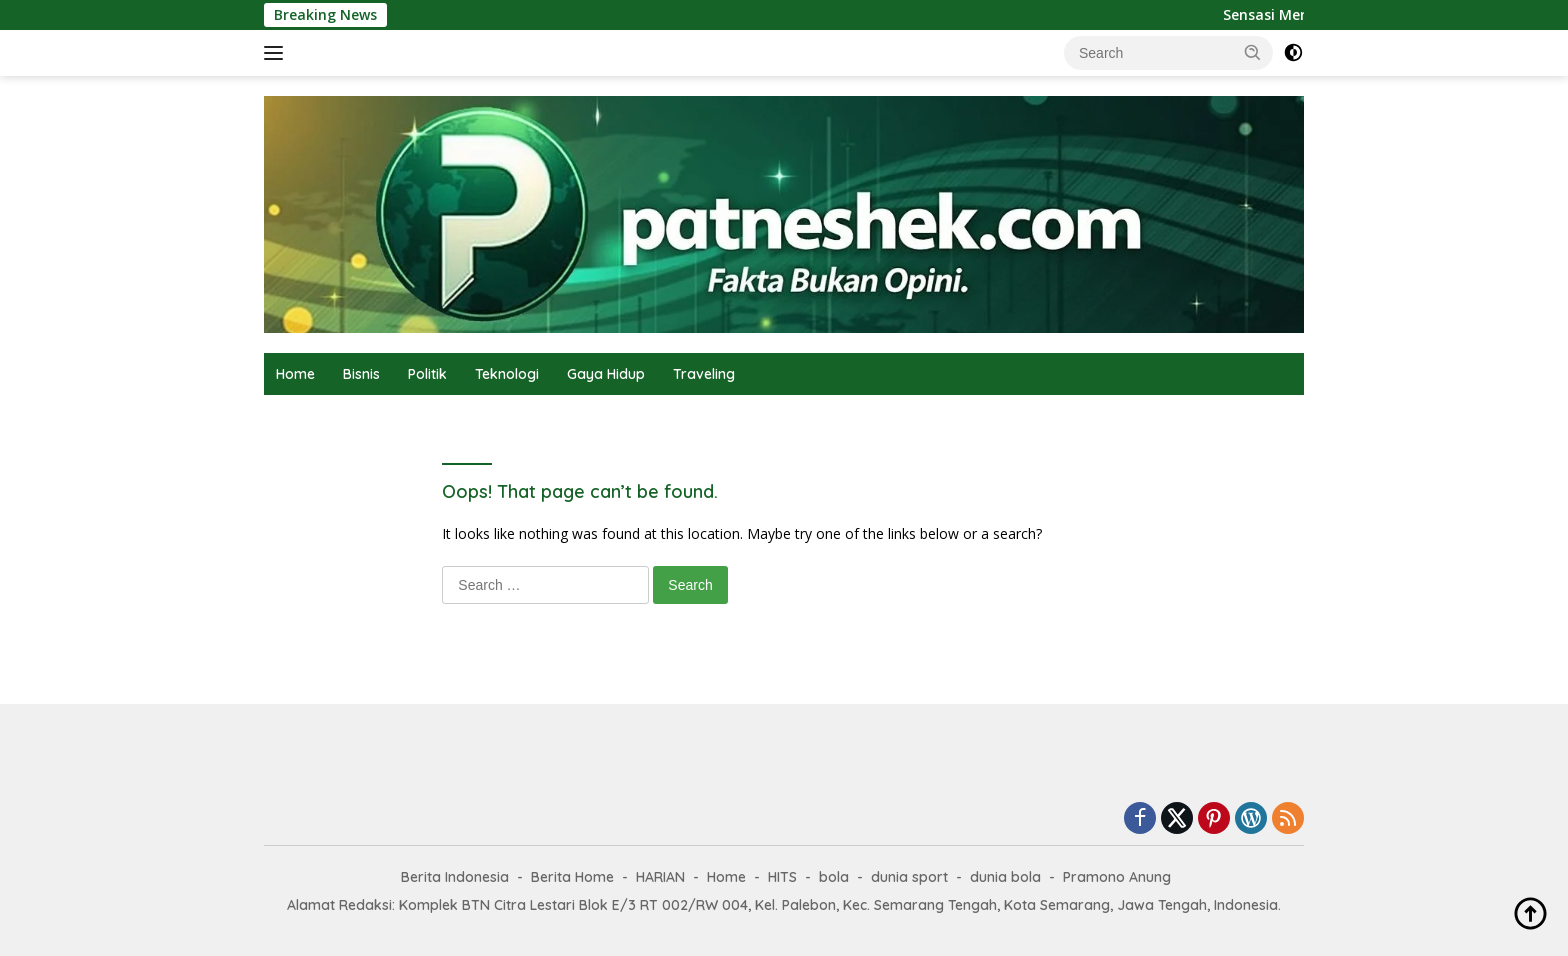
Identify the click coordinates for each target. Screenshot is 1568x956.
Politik (427, 374)
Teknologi (507, 374)
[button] (1253, 52)
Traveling (704, 374)
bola (834, 877)
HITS (782, 877)
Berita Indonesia (455, 877)
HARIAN (660, 877)
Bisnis (361, 374)
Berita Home (572, 877)
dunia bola (1005, 877)
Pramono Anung (1117, 877)
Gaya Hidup (606, 374)
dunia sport (909, 877)
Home (295, 374)
